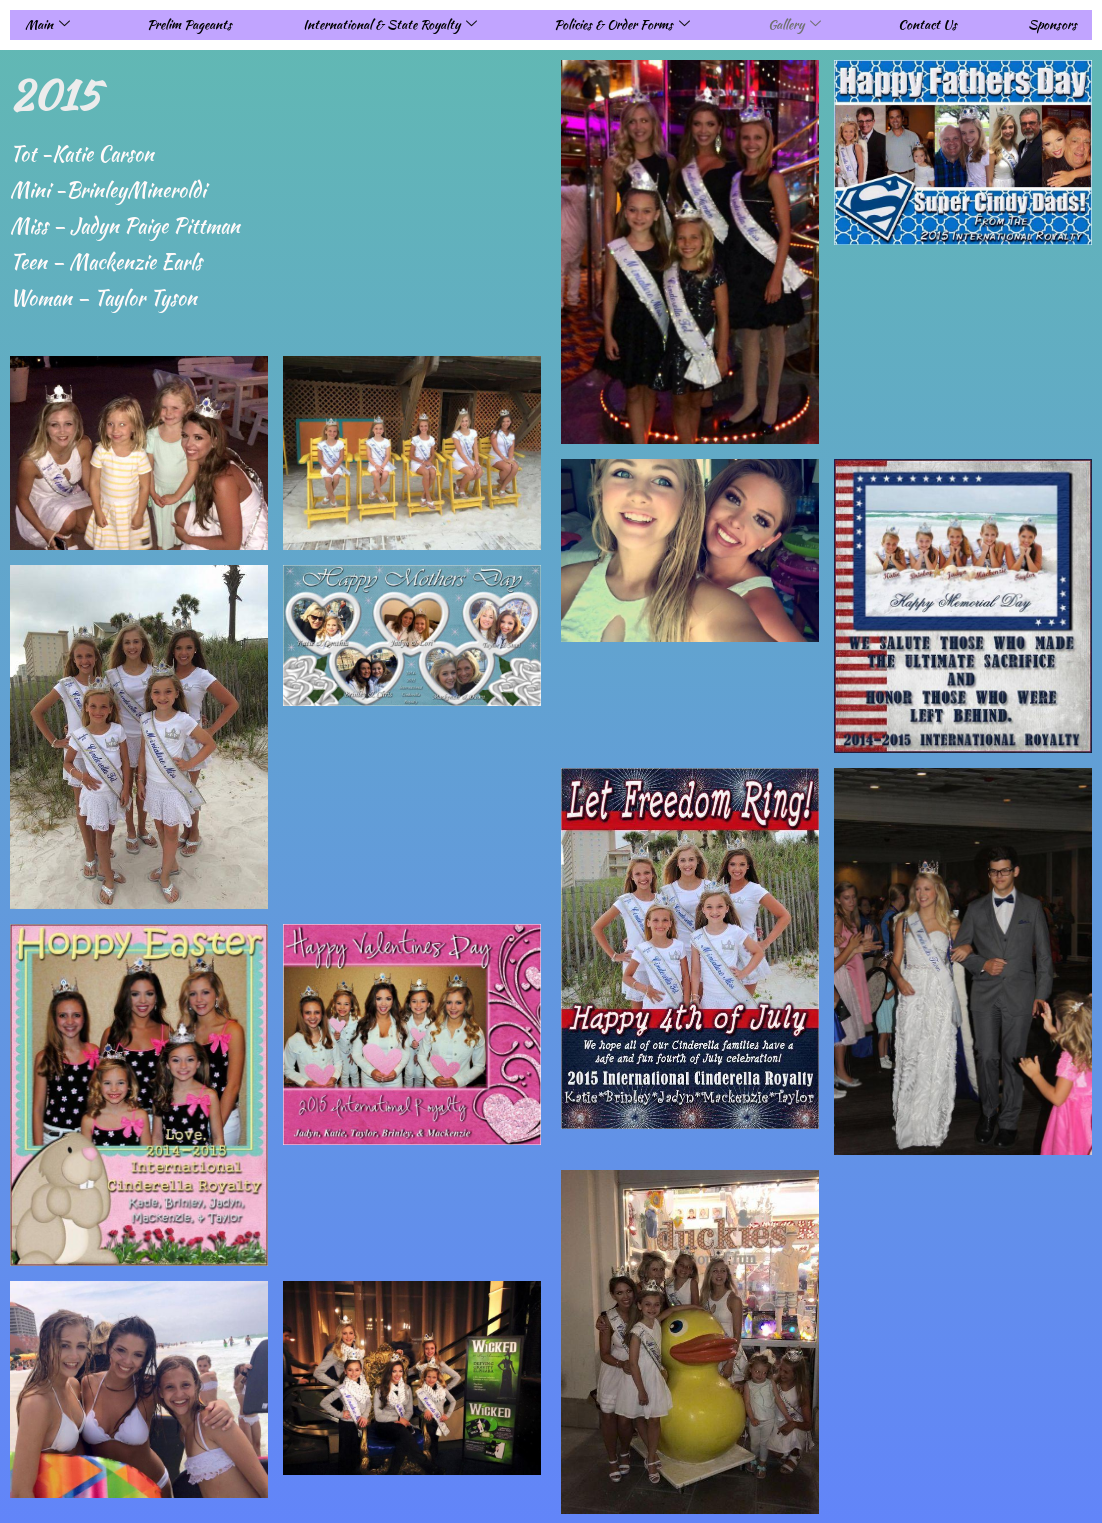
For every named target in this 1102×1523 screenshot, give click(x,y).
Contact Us (927, 24)
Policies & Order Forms (622, 25)
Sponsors (1052, 24)
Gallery (794, 25)
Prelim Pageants (189, 24)
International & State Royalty (390, 25)
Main (47, 25)
